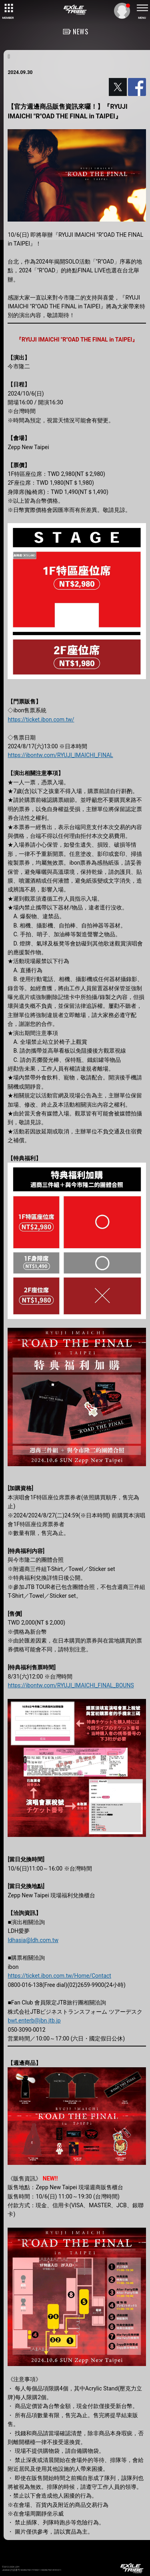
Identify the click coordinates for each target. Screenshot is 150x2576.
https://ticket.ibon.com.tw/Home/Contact (59, 1975)
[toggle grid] (8, 8)
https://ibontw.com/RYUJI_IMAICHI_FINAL (60, 755)
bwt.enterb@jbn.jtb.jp (34, 2020)
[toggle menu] (142, 8)
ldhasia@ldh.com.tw (33, 1940)
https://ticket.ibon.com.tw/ (41, 719)
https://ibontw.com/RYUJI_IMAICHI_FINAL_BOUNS (71, 1685)
